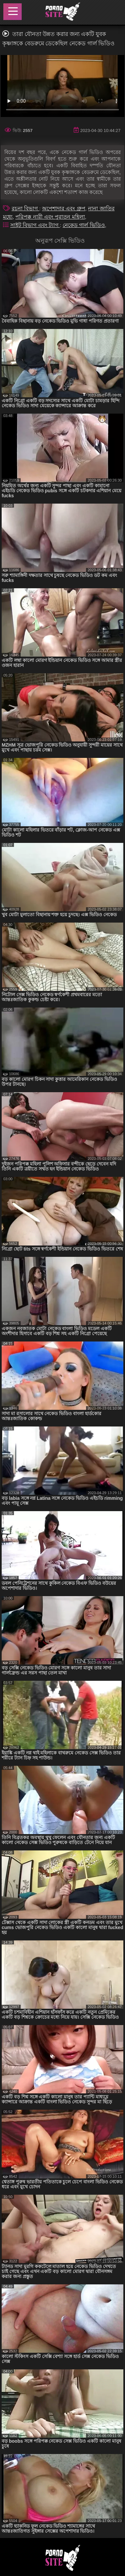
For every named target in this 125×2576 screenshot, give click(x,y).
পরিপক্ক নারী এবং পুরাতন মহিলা (50, 217)
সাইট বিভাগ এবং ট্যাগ (35, 225)
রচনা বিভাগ (25, 208)
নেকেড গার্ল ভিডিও (84, 225)
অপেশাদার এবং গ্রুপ (63, 208)
